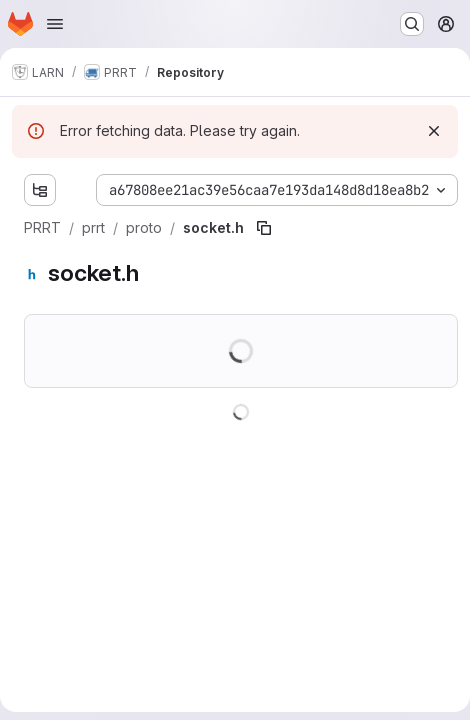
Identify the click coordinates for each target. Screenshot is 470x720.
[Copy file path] (264, 228)
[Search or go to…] (412, 24)
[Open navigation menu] (55, 24)
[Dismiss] (434, 131)
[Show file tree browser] (40, 190)
